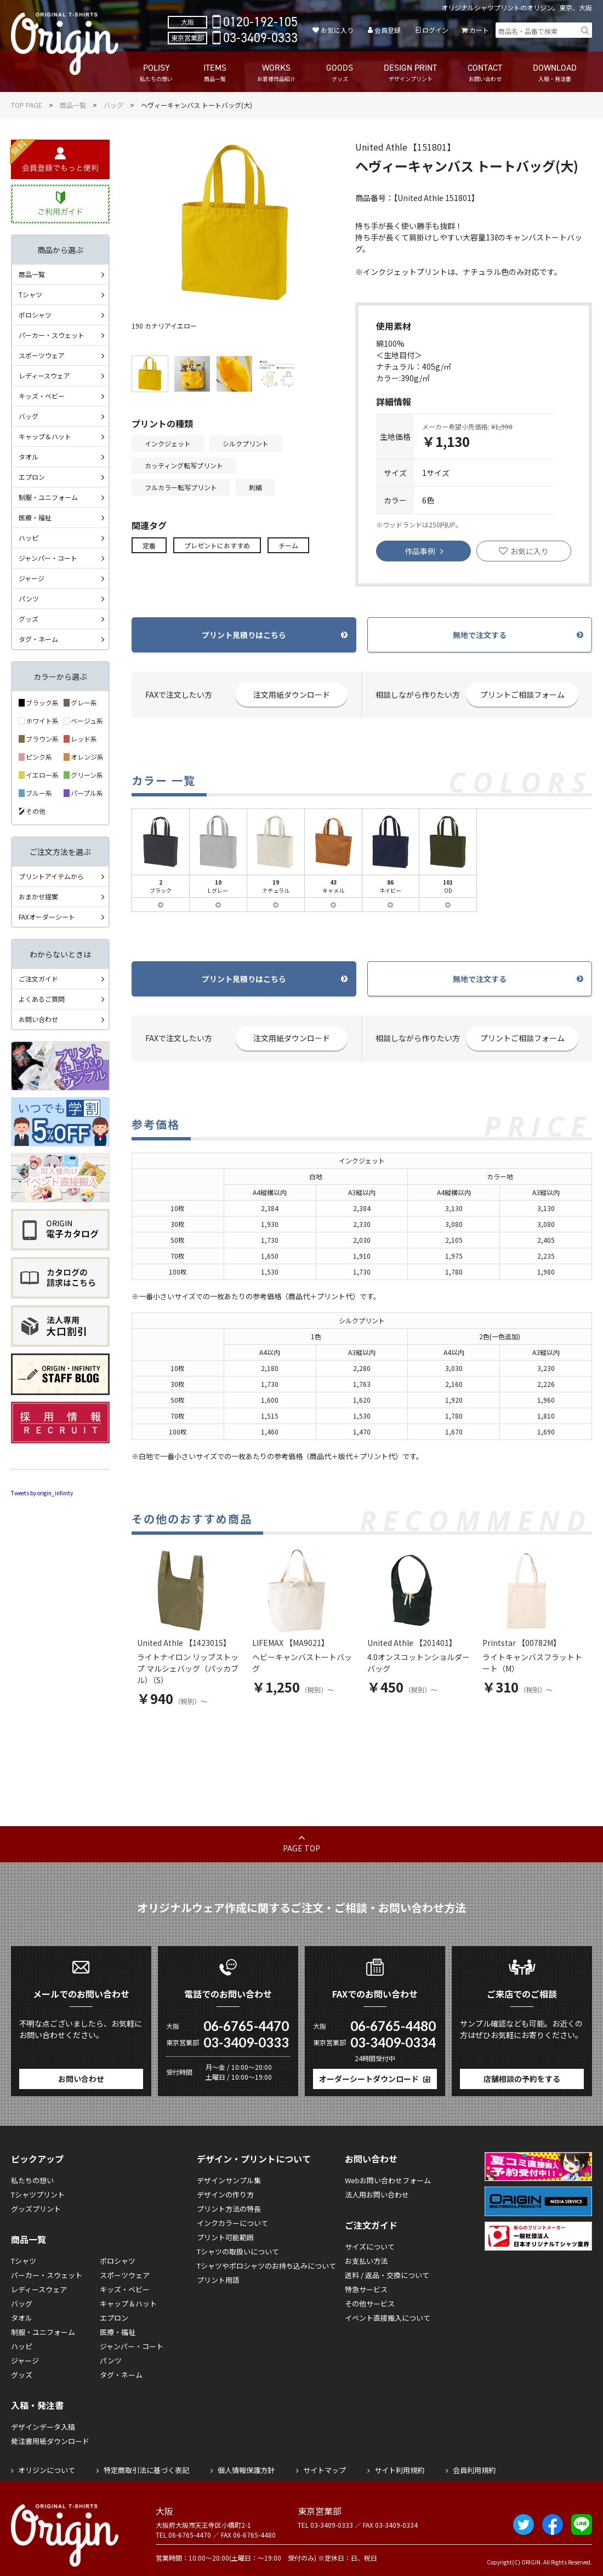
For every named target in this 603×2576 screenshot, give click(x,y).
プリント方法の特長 (229, 2209)
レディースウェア (44, 375)
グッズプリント (36, 2209)
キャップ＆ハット (45, 436)
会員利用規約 (474, 2470)
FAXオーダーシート (47, 916)
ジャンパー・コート (48, 558)
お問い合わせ (38, 1019)
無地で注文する (480, 634)
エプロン (32, 476)
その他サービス (370, 2303)
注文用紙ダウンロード (291, 694)
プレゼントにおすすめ (217, 545)
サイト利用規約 (399, 2470)
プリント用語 (218, 2280)
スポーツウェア (42, 355)
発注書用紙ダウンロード (50, 2441)
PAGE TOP (301, 1848)
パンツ (29, 598)
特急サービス (366, 2289)
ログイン (435, 30)
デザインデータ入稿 (43, 2427)
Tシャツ (30, 294)
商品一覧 (73, 105)
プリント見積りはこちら (244, 634)
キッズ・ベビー (42, 395)
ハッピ (28, 537)
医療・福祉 (35, 517)
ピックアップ (37, 2158)
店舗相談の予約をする (521, 2078)
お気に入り (337, 30)
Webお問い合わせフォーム (388, 2180)
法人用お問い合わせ (377, 2194)
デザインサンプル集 (229, 2180)
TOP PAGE (26, 105)
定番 (149, 545)
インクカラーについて (232, 2223)
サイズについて (370, 2246)
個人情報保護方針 (246, 2470)
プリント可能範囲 (225, 2237)
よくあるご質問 (42, 998)
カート (479, 30)
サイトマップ (324, 2470)
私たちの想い (32, 2180)
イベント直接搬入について (387, 2318)
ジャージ (31, 578)
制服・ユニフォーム (48, 497)
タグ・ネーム (38, 639)
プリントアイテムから (51, 876)
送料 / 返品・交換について (387, 2275)
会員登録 (387, 30)
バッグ (113, 105)
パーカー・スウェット (51, 335)
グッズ (28, 618)
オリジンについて (46, 2470)
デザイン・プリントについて (254, 2158)
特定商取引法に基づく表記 (146, 2470)
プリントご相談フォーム (522, 694)
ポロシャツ (35, 314)
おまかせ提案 (38, 896)
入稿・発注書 (37, 2405)
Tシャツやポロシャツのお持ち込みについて (266, 2266)
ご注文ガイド (38, 978)
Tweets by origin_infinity (42, 1493)
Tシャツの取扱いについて (238, 2251)
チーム (288, 545)
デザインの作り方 (225, 2194)
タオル (28, 456)
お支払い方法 (366, 2261)
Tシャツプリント (38, 2194)
